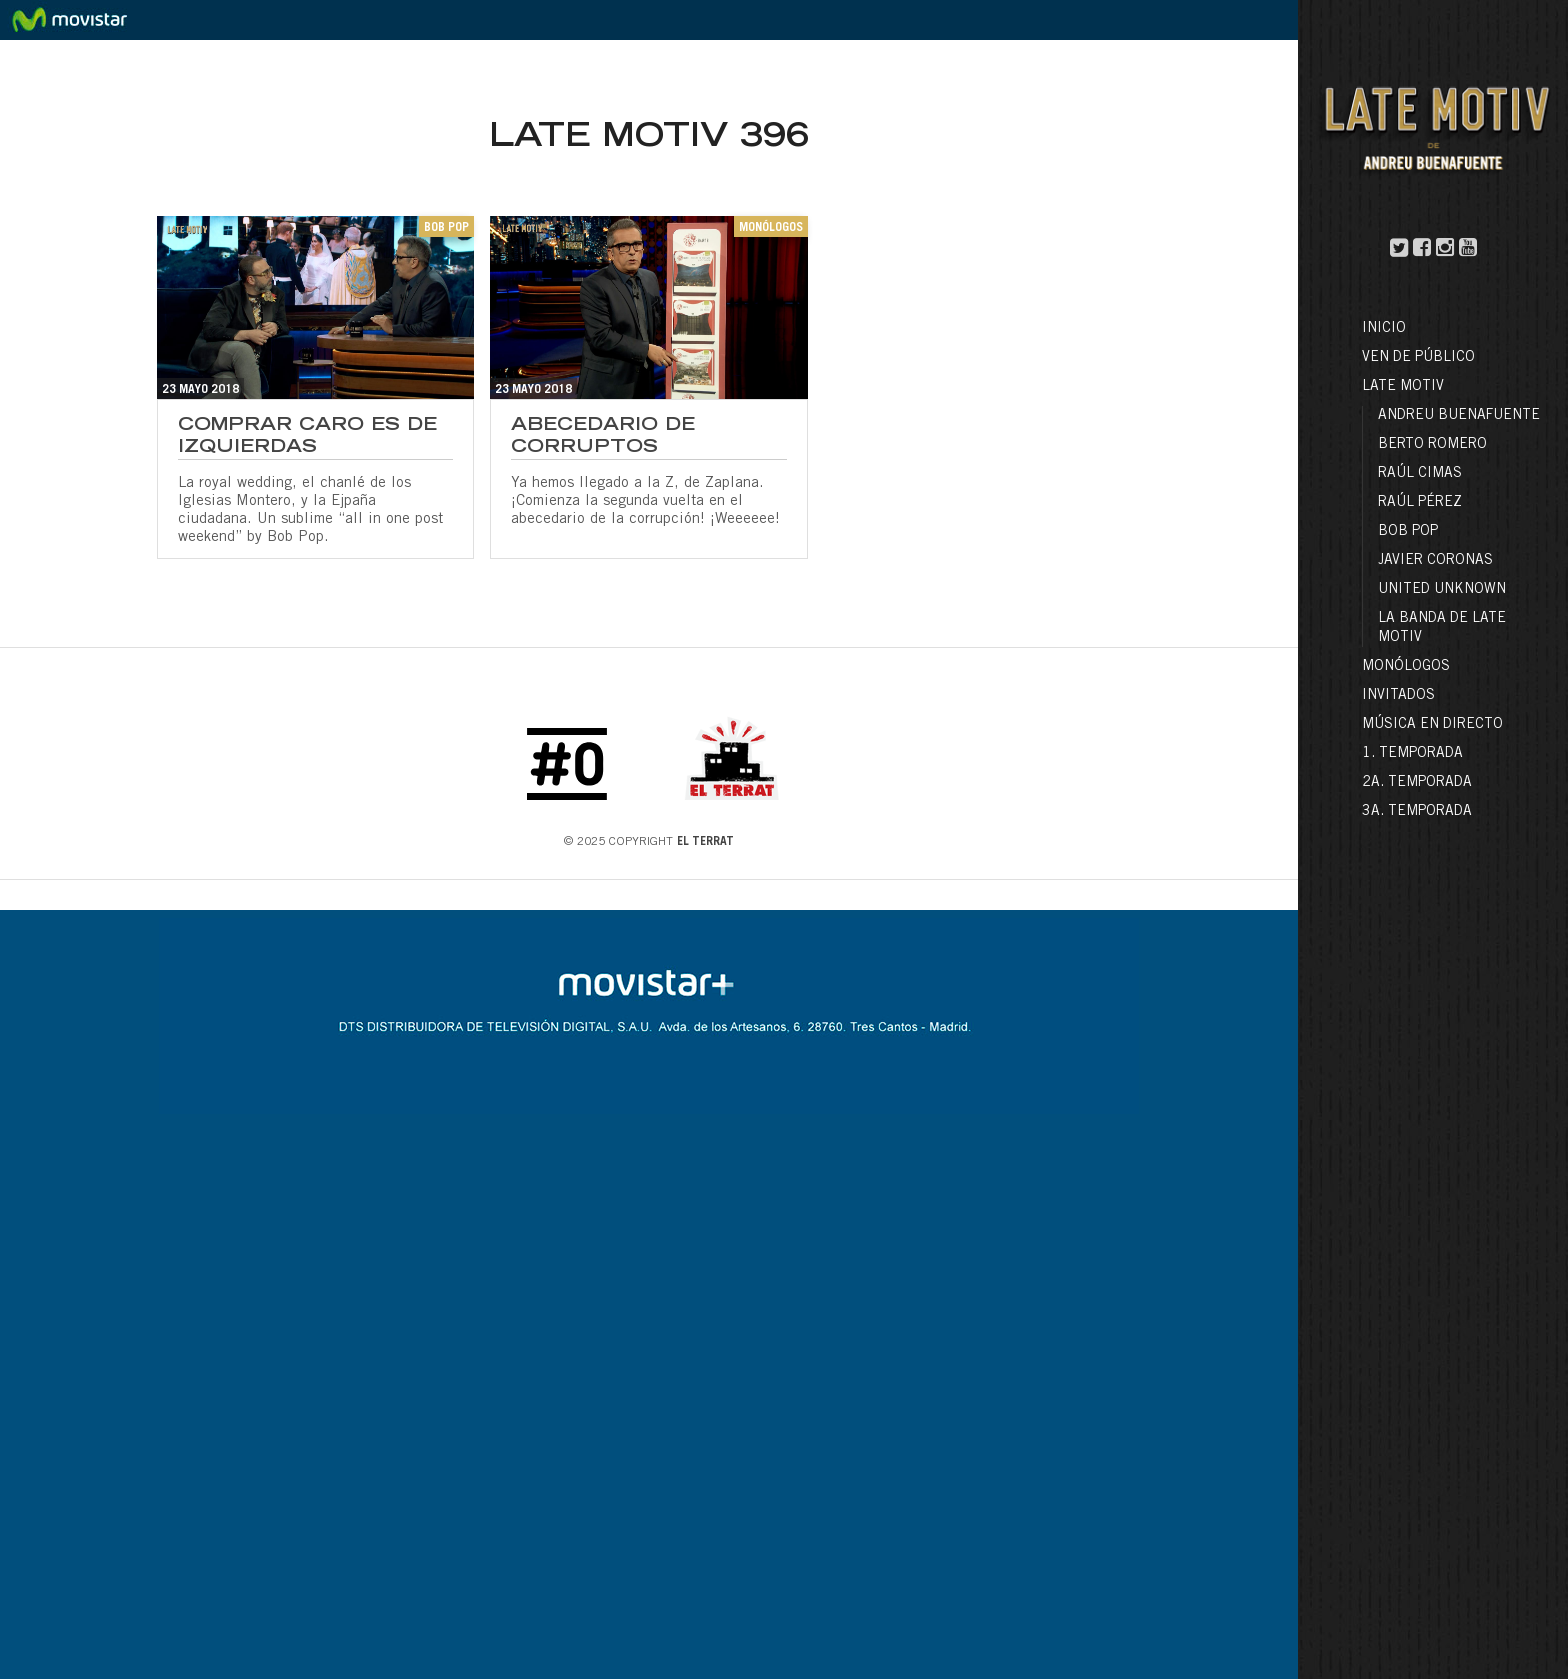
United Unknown (1442, 590)
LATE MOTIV (1403, 387)
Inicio (1384, 329)
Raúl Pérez (1420, 503)
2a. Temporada (1417, 783)
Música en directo (1432, 725)
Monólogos (1406, 667)
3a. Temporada (1417, 812)
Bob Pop (1408, 532)
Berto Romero (1432, 445)
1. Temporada (1412, 754)
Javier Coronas (1435, 561)
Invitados (1398, 696)
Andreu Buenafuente (1459, 416)
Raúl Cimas (1420, 474)
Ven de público (1418, 358)
